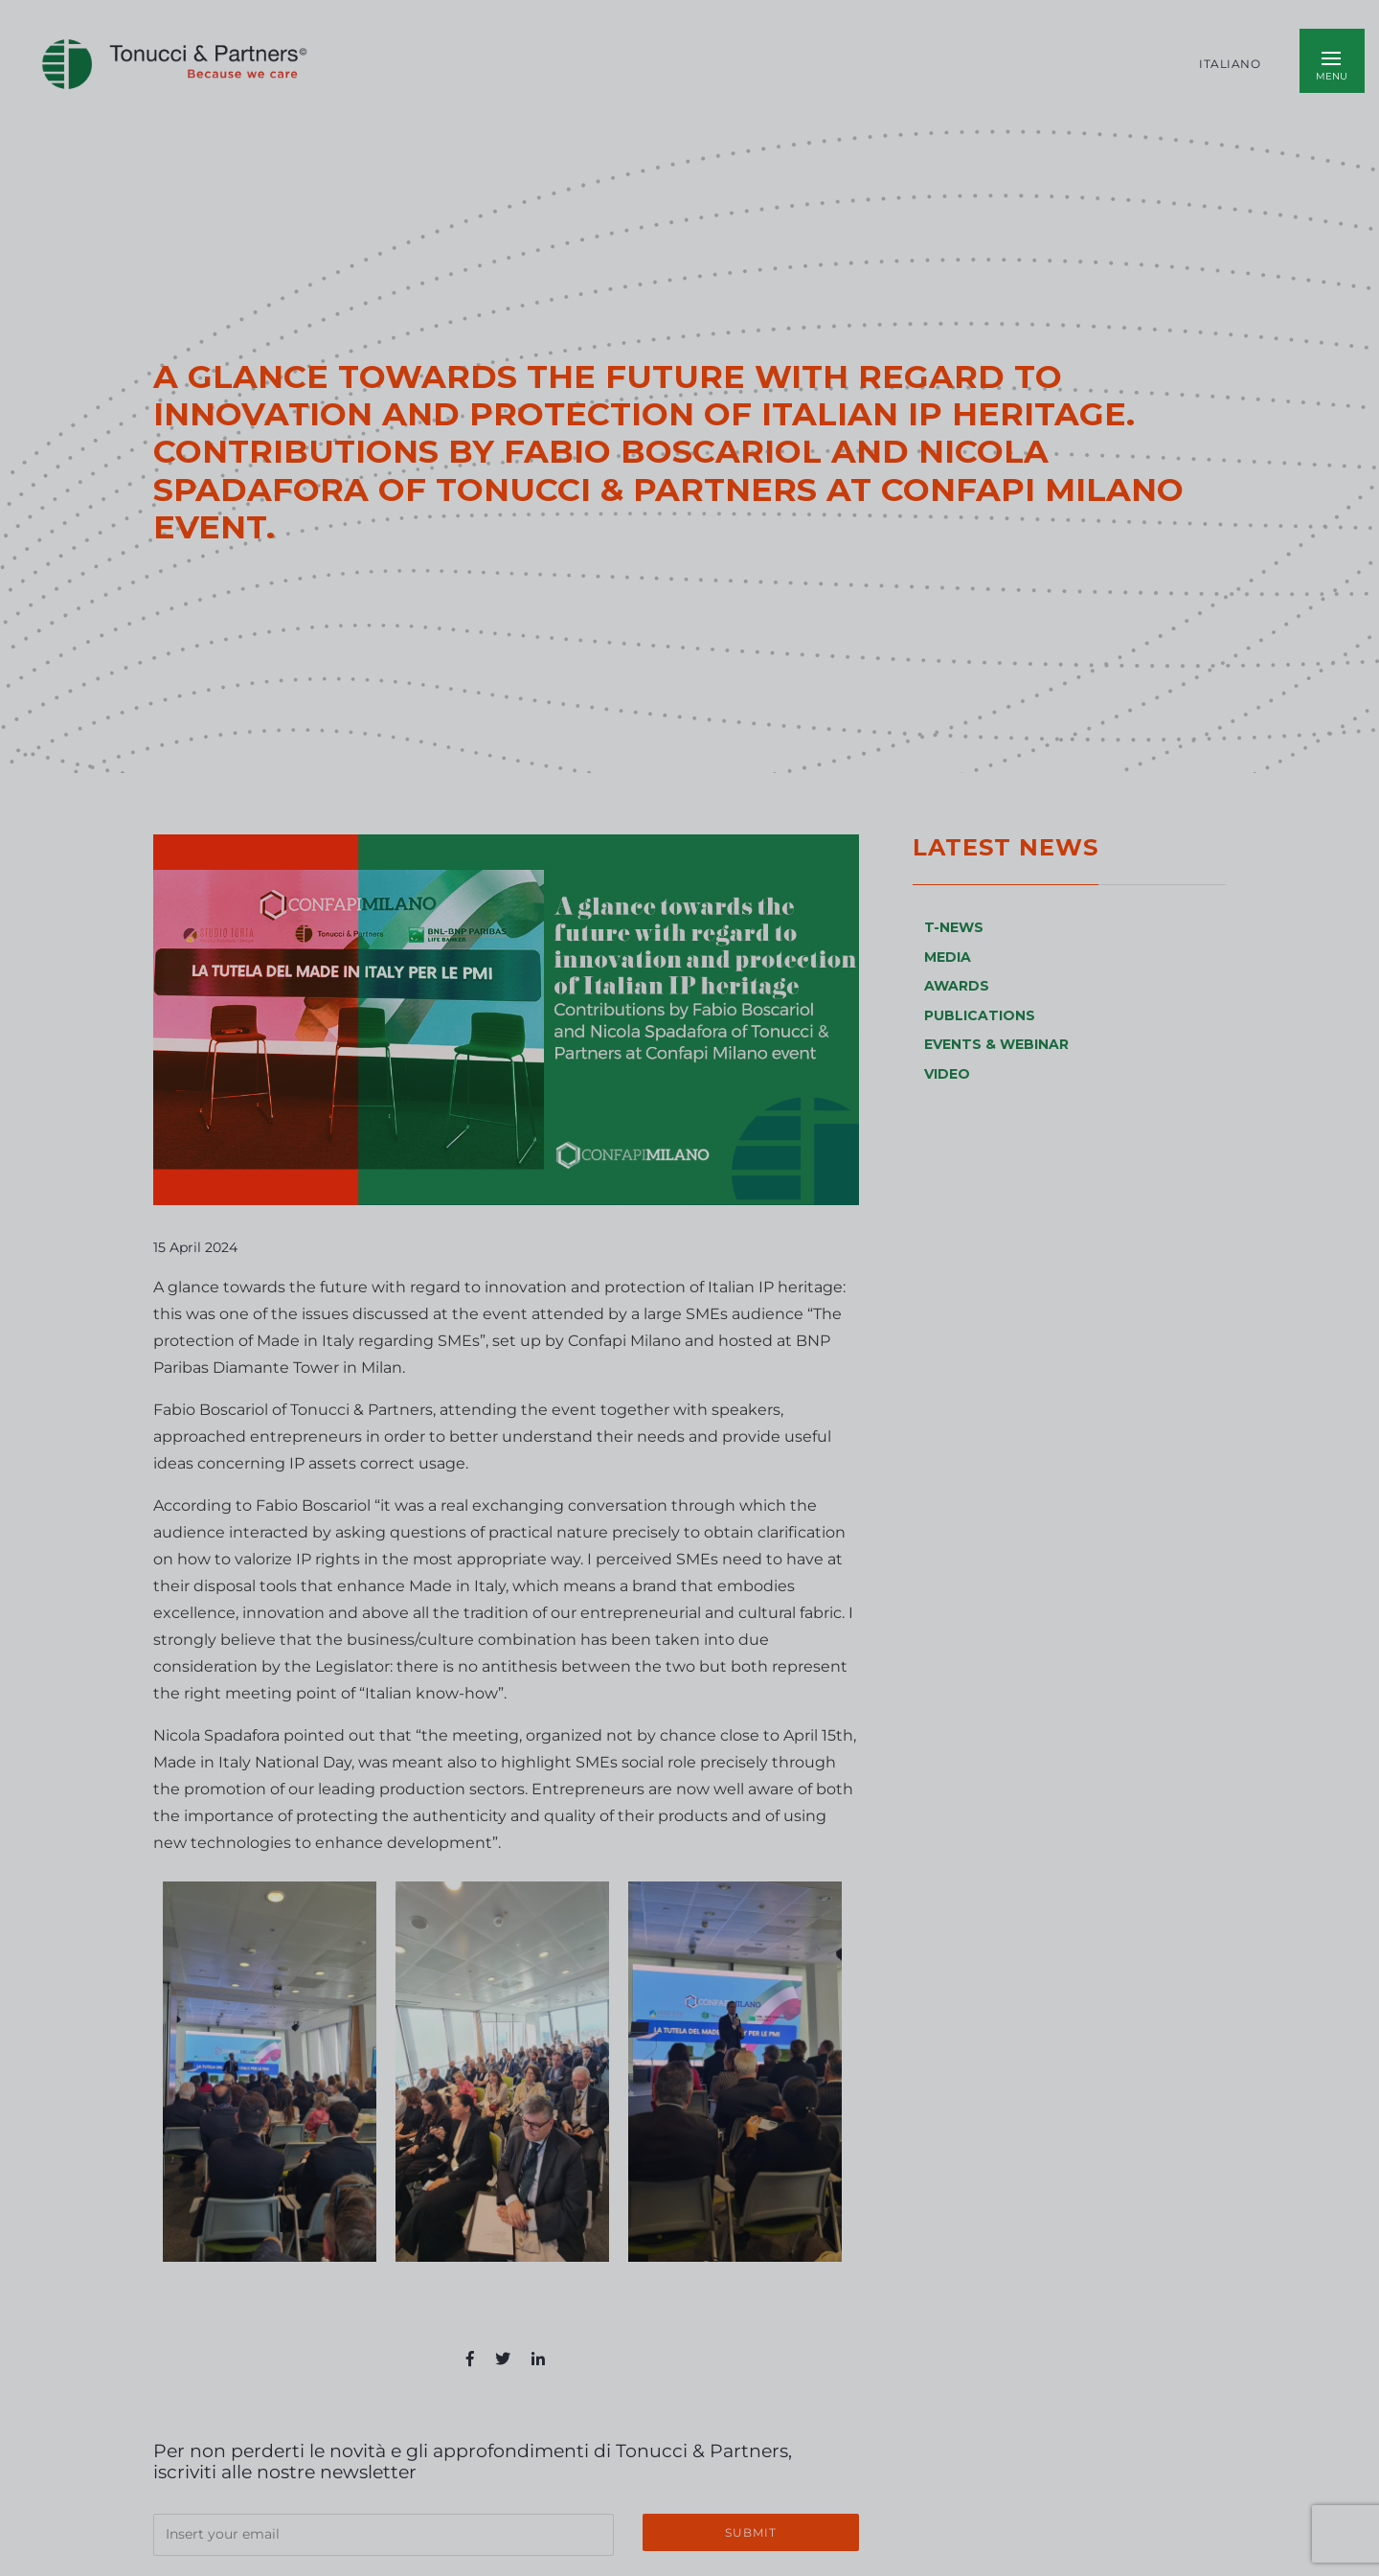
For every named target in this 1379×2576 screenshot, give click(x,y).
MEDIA (947, 957)
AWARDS (956, 985)
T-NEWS (953, 927)
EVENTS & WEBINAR (996, 1044)
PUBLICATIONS (979, 1015)
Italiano (1229, 64)
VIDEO (947, 1074)
